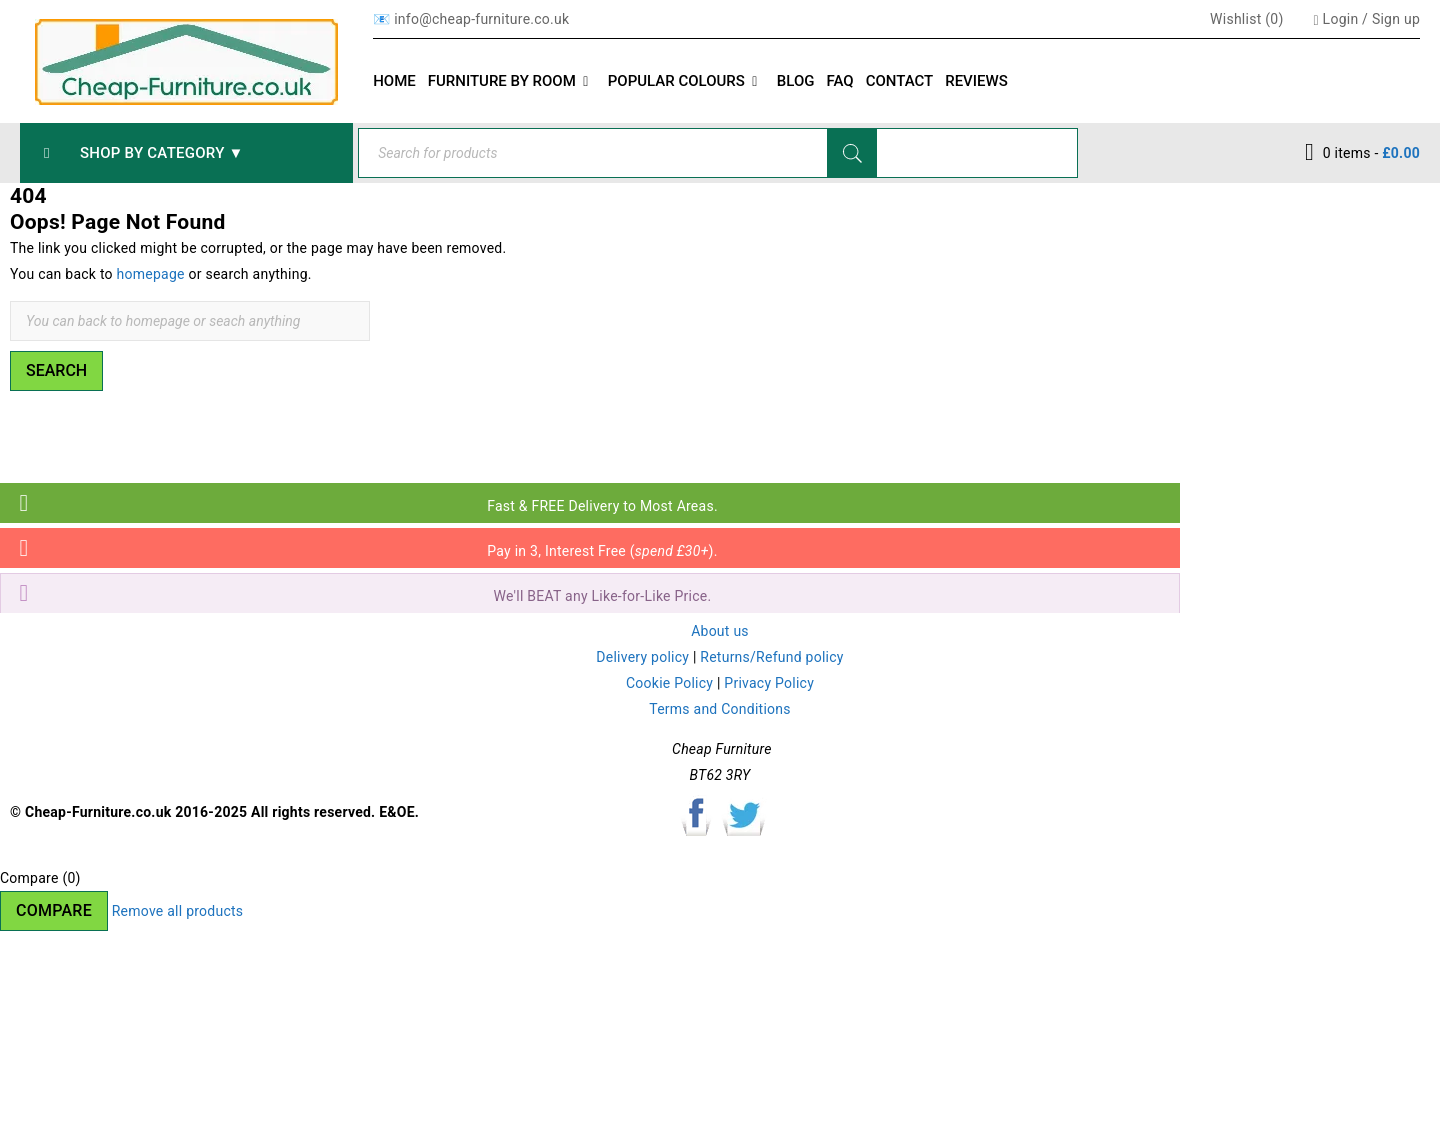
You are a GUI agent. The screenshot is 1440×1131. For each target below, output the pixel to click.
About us (720, 631)
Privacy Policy (769, 683)
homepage (151, 274)
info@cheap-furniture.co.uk (481, 19)
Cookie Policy (669, 683)
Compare (54, 910)
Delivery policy (642, 657)
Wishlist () (1244, 19)
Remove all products (178, 911)
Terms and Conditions (720, 709)
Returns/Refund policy (771, 657)
